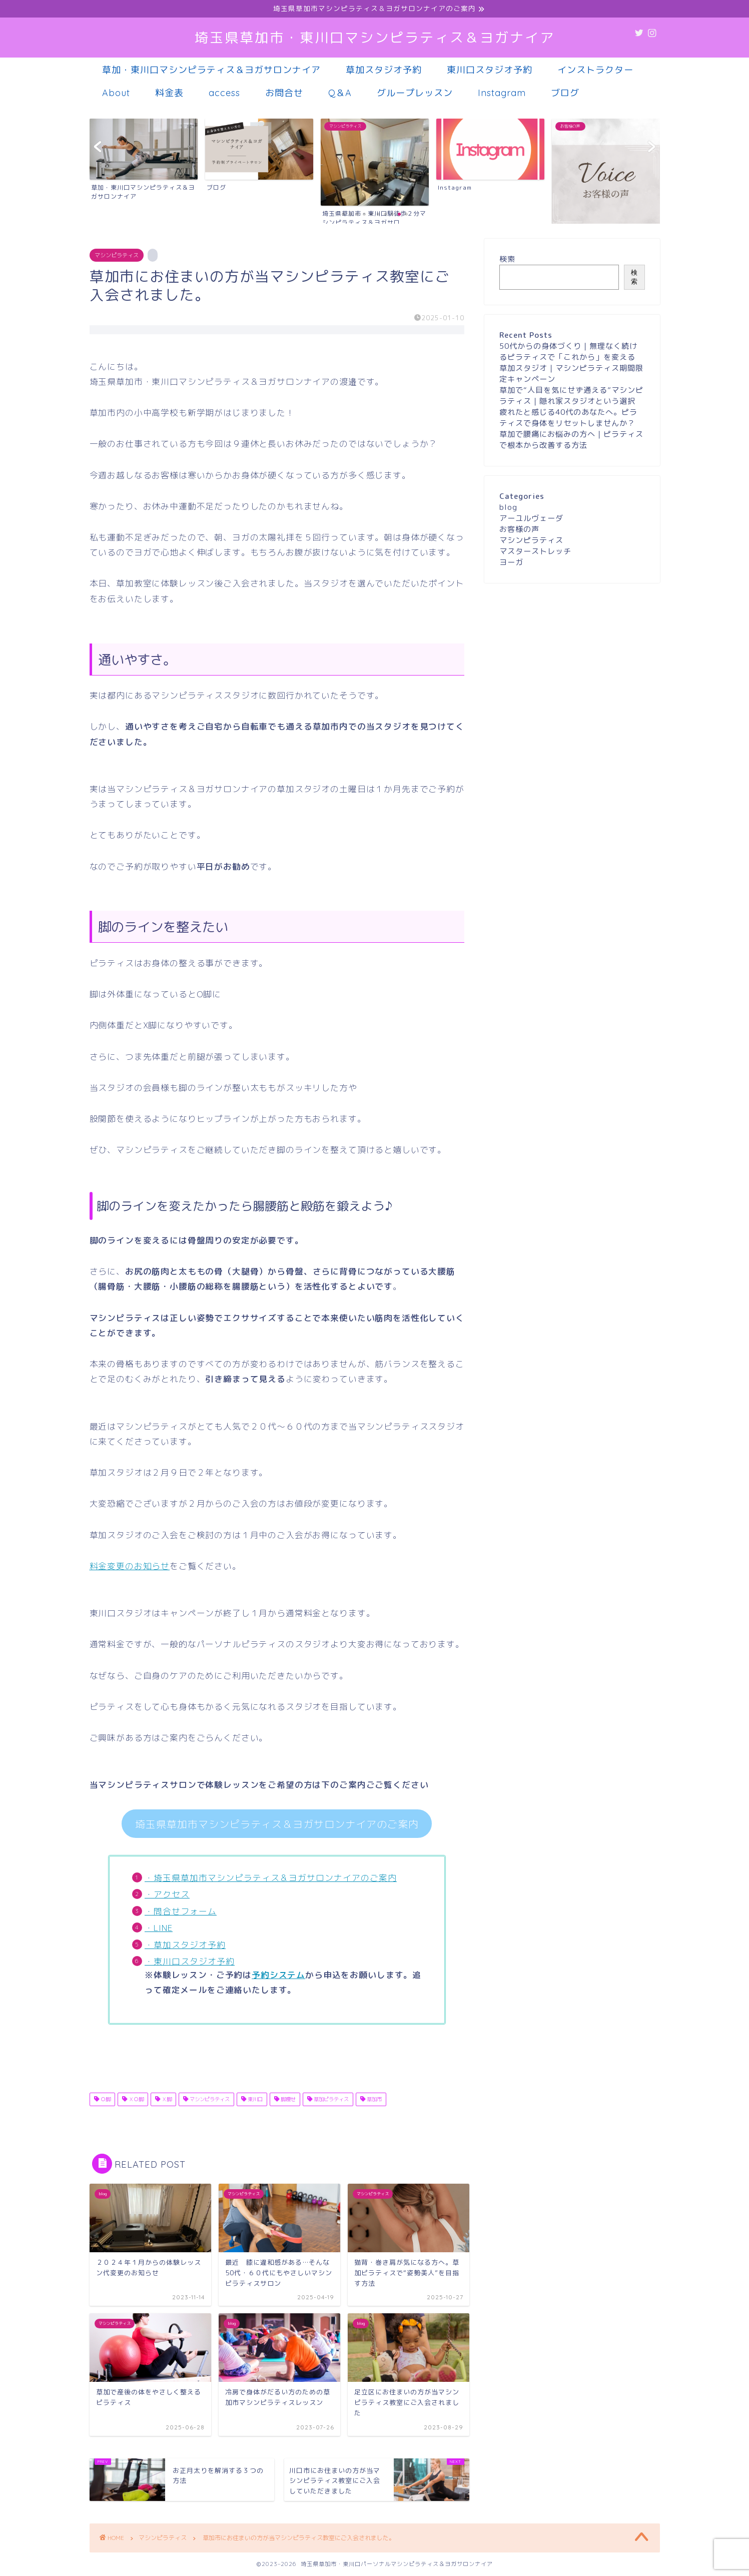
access (224, 93)
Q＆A (340, 93)
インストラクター (595, 70)
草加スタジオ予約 (384, 70)
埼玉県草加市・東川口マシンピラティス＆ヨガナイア (375, 37)
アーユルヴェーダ (531, 518)
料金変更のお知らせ (130, 1566)
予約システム (278, 1975)
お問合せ (284, 93)
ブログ (565, 93)
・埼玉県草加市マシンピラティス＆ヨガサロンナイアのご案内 (271, 1877)
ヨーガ (511, 562)
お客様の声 (519, 529)
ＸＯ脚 (135, 2099)
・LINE (159, 1928)
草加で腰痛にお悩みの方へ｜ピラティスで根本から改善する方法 (571, 439)
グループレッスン (415, 93)
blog (508, 507)
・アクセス (167, 1894)
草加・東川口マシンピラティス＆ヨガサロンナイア (211, 70)
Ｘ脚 (166, 2099)
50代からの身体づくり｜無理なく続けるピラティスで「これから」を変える (568, 351)
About (116, 93)
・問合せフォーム (181, 1911)
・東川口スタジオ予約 (190, 1961)
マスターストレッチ (535, 551)
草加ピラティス (330, 2099)
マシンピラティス (117, 255)
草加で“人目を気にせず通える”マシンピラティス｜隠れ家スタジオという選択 (571, 395)
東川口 (254, 2099)
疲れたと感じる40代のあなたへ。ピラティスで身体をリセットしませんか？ (568, 417)
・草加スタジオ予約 (185, 1945)
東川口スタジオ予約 (489, 70)
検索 (507, 259)
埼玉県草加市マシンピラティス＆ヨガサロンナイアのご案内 (277, 1824)
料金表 (169, 93)
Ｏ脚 (105, 2099)
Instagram (502, 93)
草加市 (373, 2099)
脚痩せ (287, 2099)
